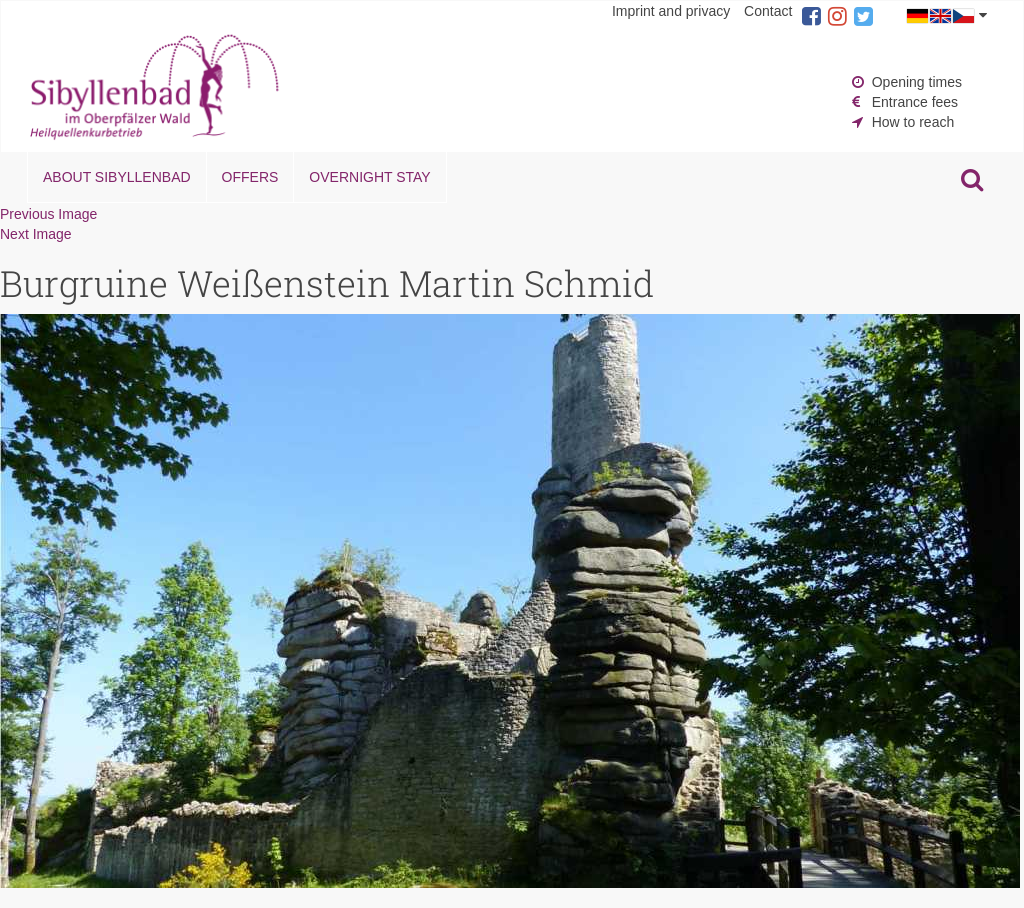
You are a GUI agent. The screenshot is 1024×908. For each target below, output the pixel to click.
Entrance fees (915, 102)
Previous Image (48, 214)
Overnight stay (369, 177)
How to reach (913, 122)
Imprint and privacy (671, 11)
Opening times (917, 82)
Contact (768, 11)
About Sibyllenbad (117, 177)
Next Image (36, 234)
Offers (250, 177)
